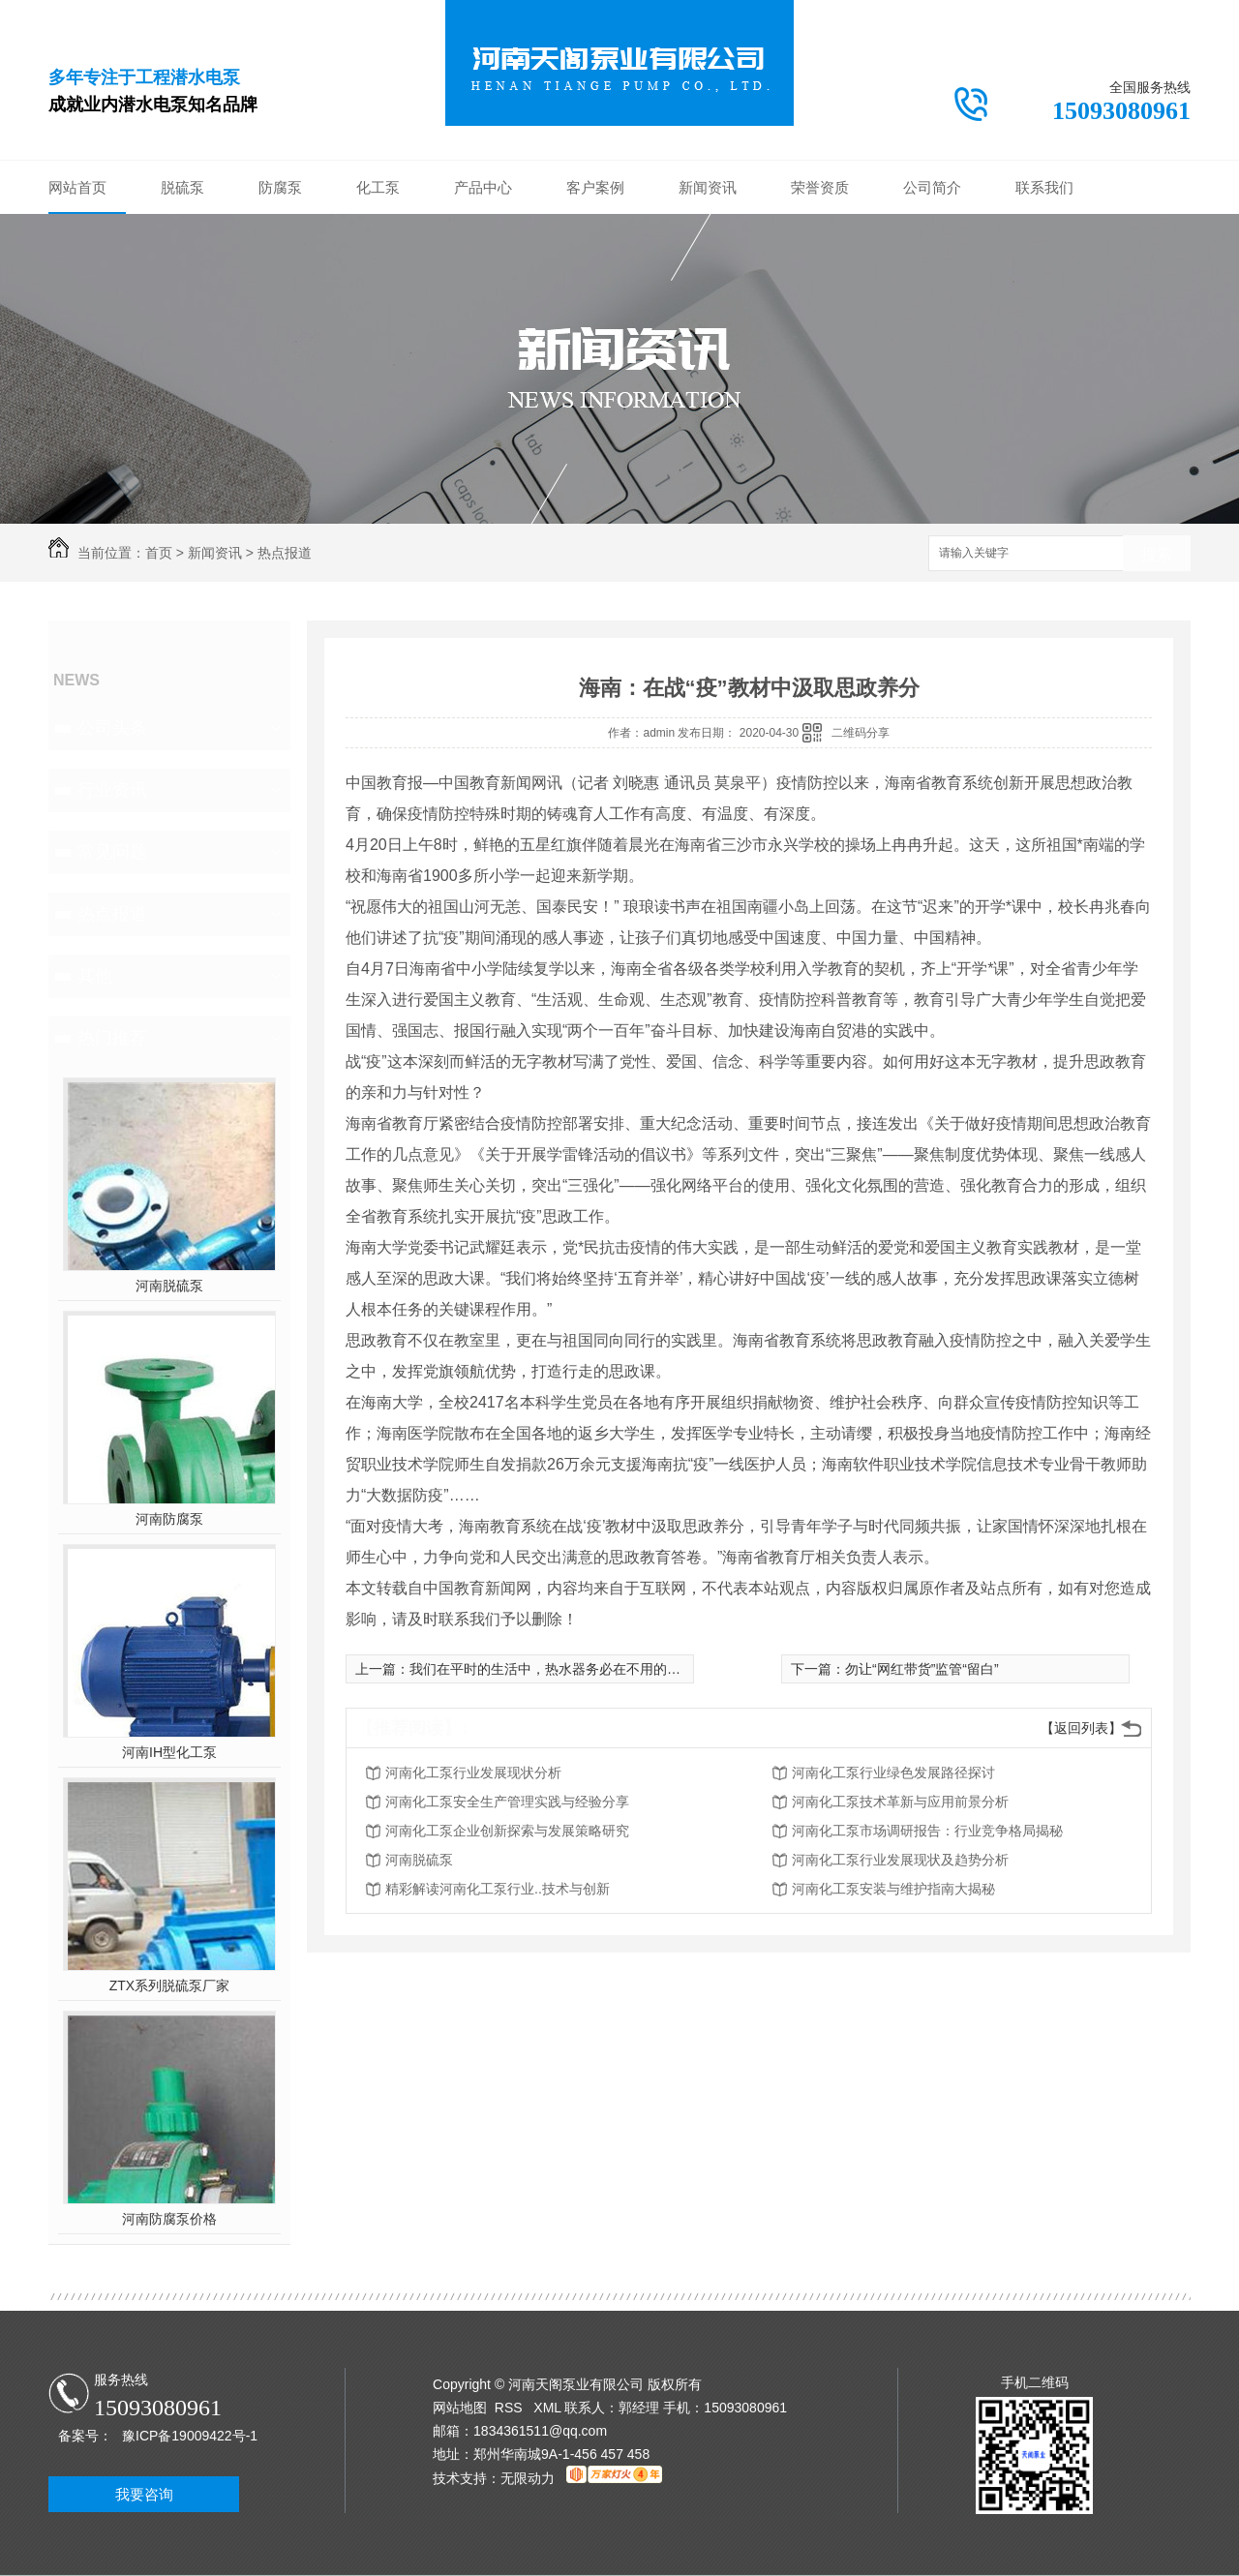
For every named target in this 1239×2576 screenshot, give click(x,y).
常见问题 (112, 852)
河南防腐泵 (169, 1519)
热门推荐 (112, 1037)
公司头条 (112, 728)
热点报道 (284, 553)
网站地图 (460, 2407)
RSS (511, 2407)
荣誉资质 (820, 187)
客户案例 (595, 187)
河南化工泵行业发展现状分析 (473, 1772)
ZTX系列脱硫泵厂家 (169, 1985)
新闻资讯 (708, 187)
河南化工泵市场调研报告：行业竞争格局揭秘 (927, 1830)
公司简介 (932, 187)
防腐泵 (280, 187)
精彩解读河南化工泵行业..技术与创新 (497, 1888)
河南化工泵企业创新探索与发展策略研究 (507, 1830)
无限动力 (527, 2478)
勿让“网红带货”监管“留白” (922, 1669)
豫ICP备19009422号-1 (189, 2435)
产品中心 (483, 187)
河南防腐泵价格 (169, 2219)
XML (548, 2407)
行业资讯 (112, 790)
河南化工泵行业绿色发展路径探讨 (893, 1772)
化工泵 (378, 187)
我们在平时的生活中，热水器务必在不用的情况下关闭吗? (582, 1669)
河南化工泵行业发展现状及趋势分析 (900, 1859)
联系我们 (1044, 187)
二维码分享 (860, 733)
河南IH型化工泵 (169, 1752)
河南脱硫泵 (169, 1285)
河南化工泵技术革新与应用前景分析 (900, 1801)
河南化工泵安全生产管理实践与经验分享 (507, 1801)
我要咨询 (144, 2494)
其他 (94, 975)
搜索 (1156, 554)
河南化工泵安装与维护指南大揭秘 (893, 1888)
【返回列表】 (1081, 1728)
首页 (158, 553)
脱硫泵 (182, 187)
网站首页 (77, 187)
